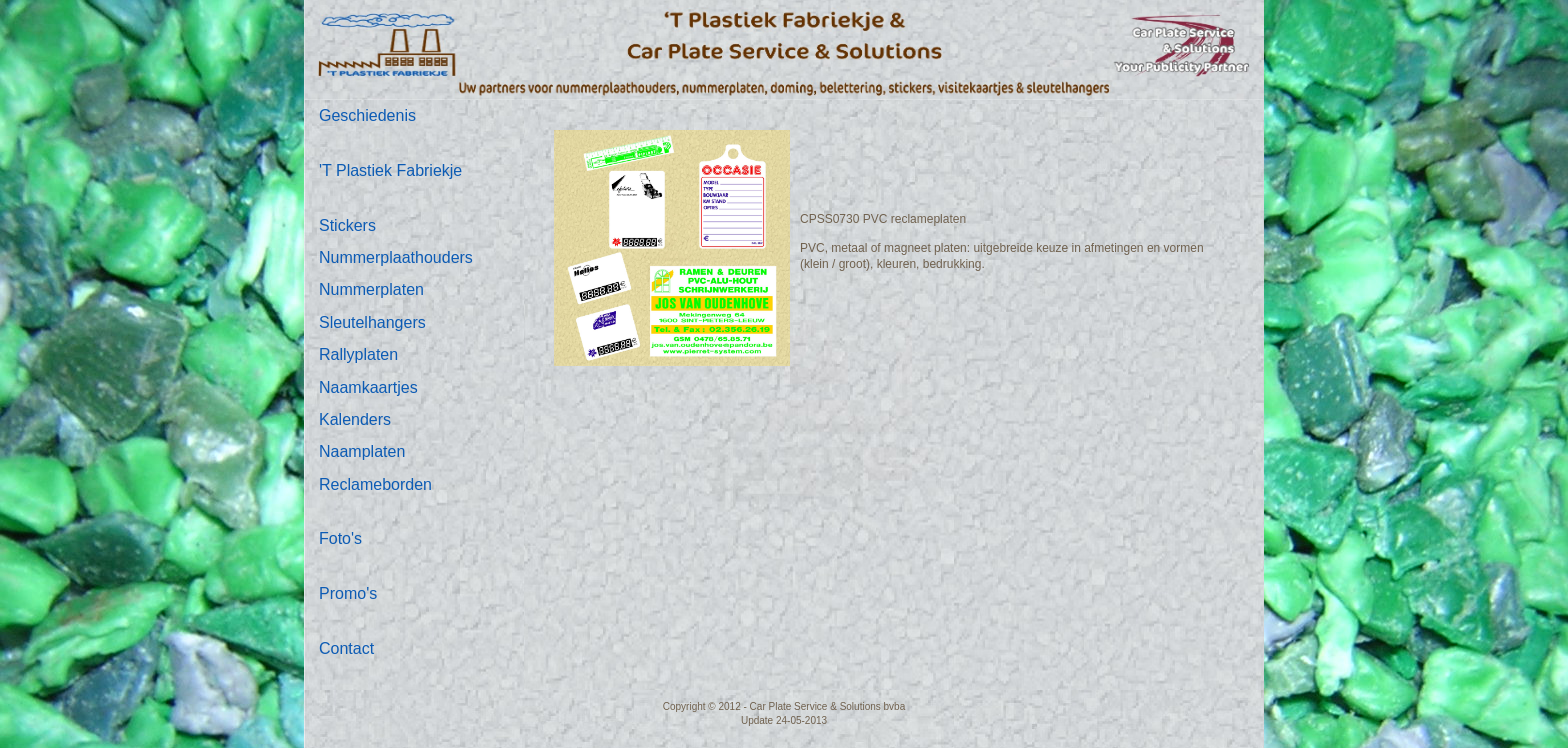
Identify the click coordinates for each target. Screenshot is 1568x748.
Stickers (347, 225)
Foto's (340, 538)
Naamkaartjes (368, 387)
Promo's (348, 593)
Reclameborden (375, 484)
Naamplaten (362, 451)
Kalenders (355, 419)
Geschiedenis (367, 115)
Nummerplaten (371, 289)
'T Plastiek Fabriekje (390, 170)
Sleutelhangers (372, 322)
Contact (346, 648)
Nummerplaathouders (396, 257)
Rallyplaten (358, 354)
